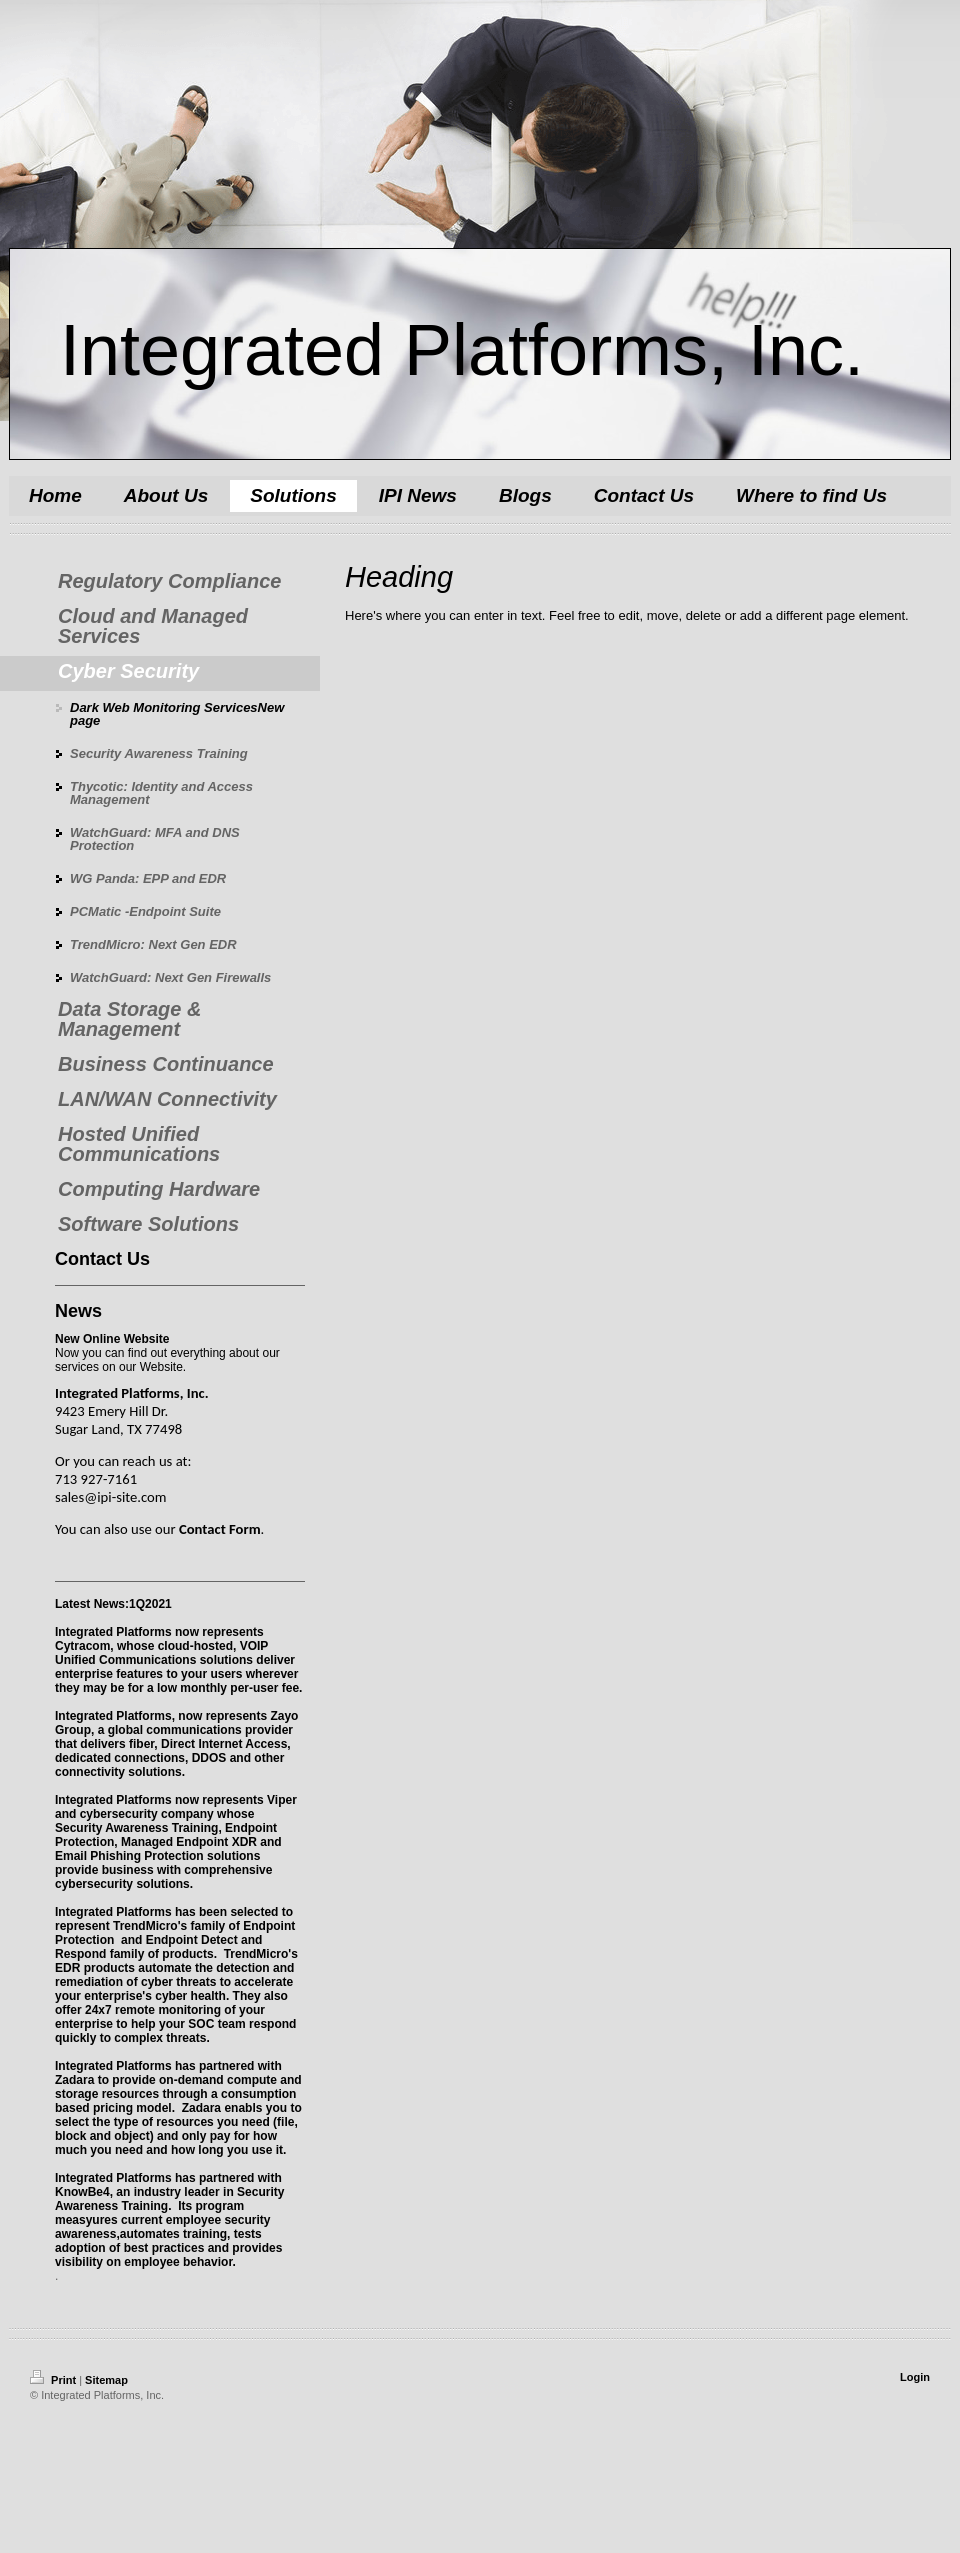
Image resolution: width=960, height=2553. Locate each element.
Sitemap (106, 2380)
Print (54, 2380)
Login (915, 2377)
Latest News (90, 1604)
